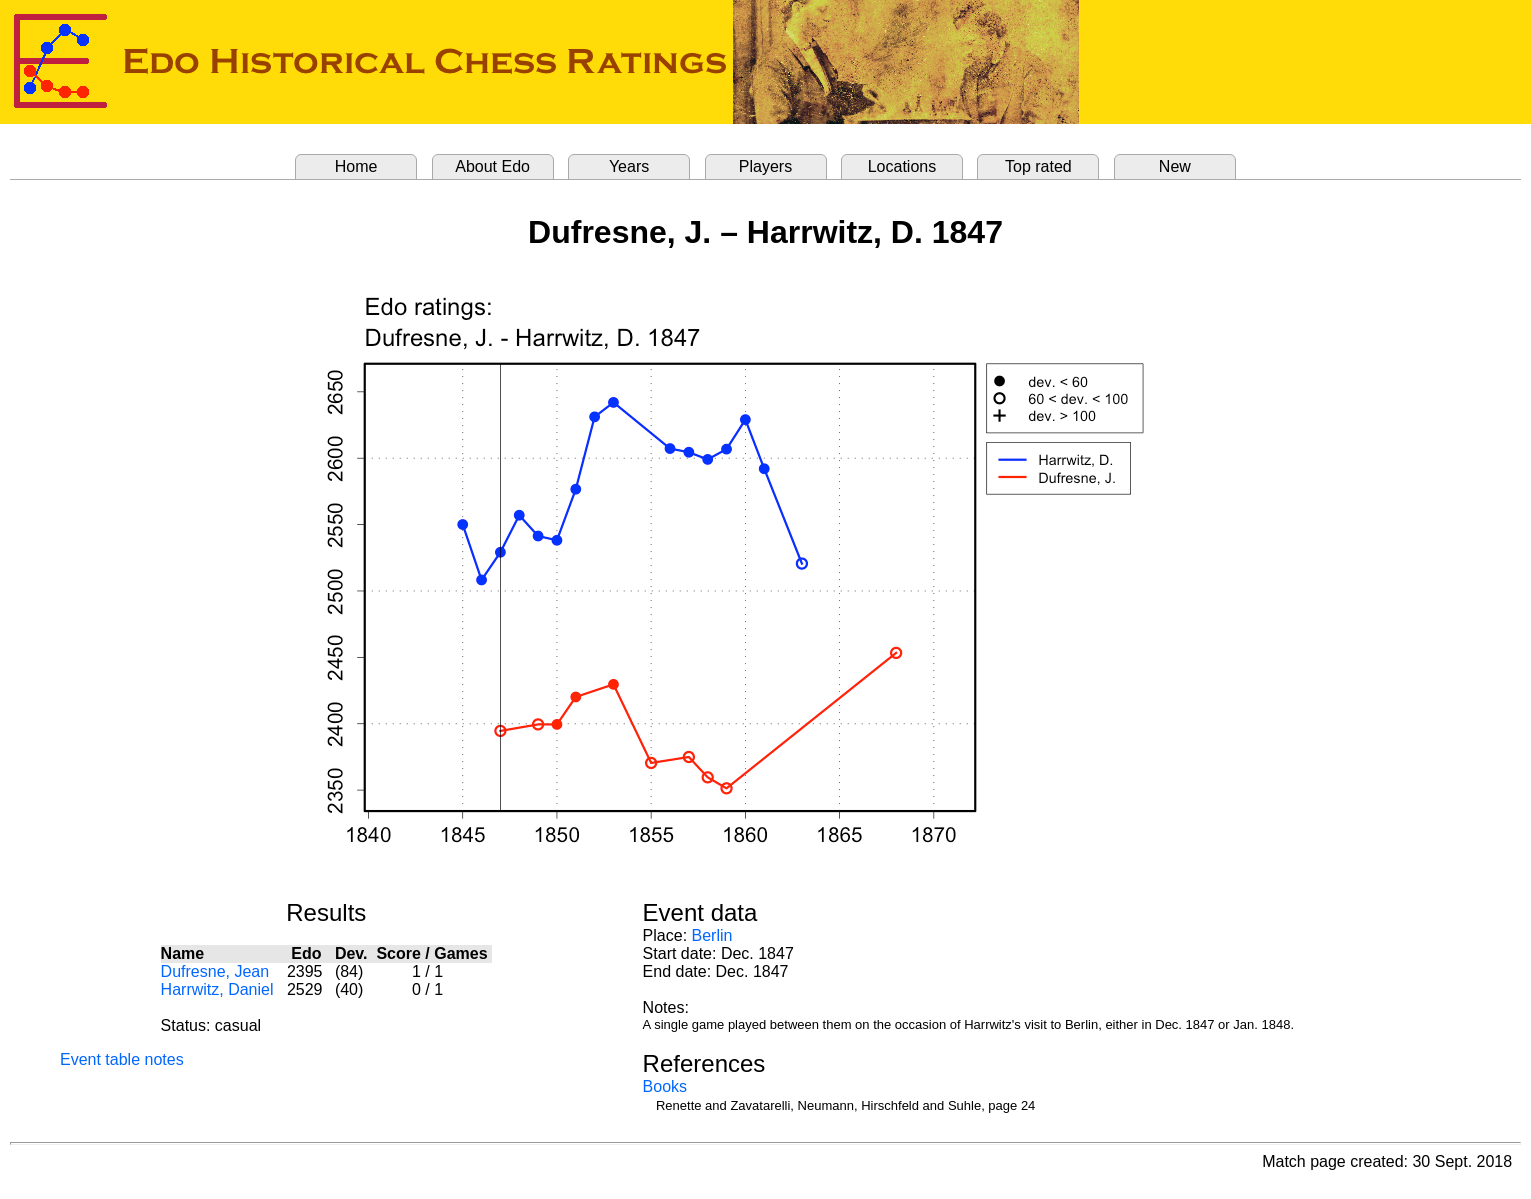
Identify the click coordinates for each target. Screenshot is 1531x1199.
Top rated (1038, 166)
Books (665, 1086)
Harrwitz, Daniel (217, 989)
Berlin (712, 935)
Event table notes (122, 1059)
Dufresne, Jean (215, 971)
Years (629, 166)
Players (765, 166)
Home (356, 166)
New (1175, 166)
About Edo (492, 166)
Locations (902, 166)
